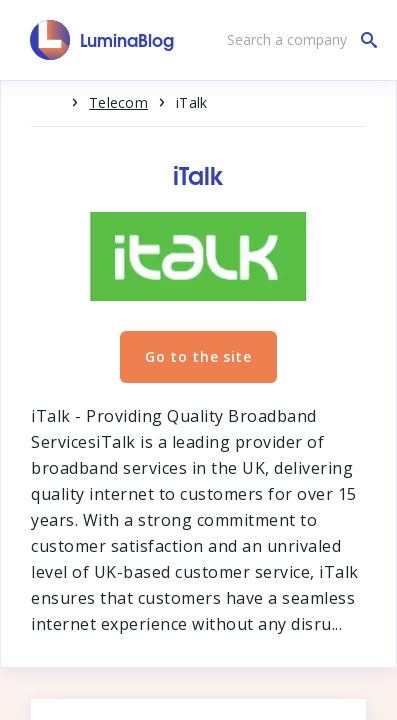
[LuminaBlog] (102, 40)
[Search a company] (297, 40)
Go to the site (198, 356)
